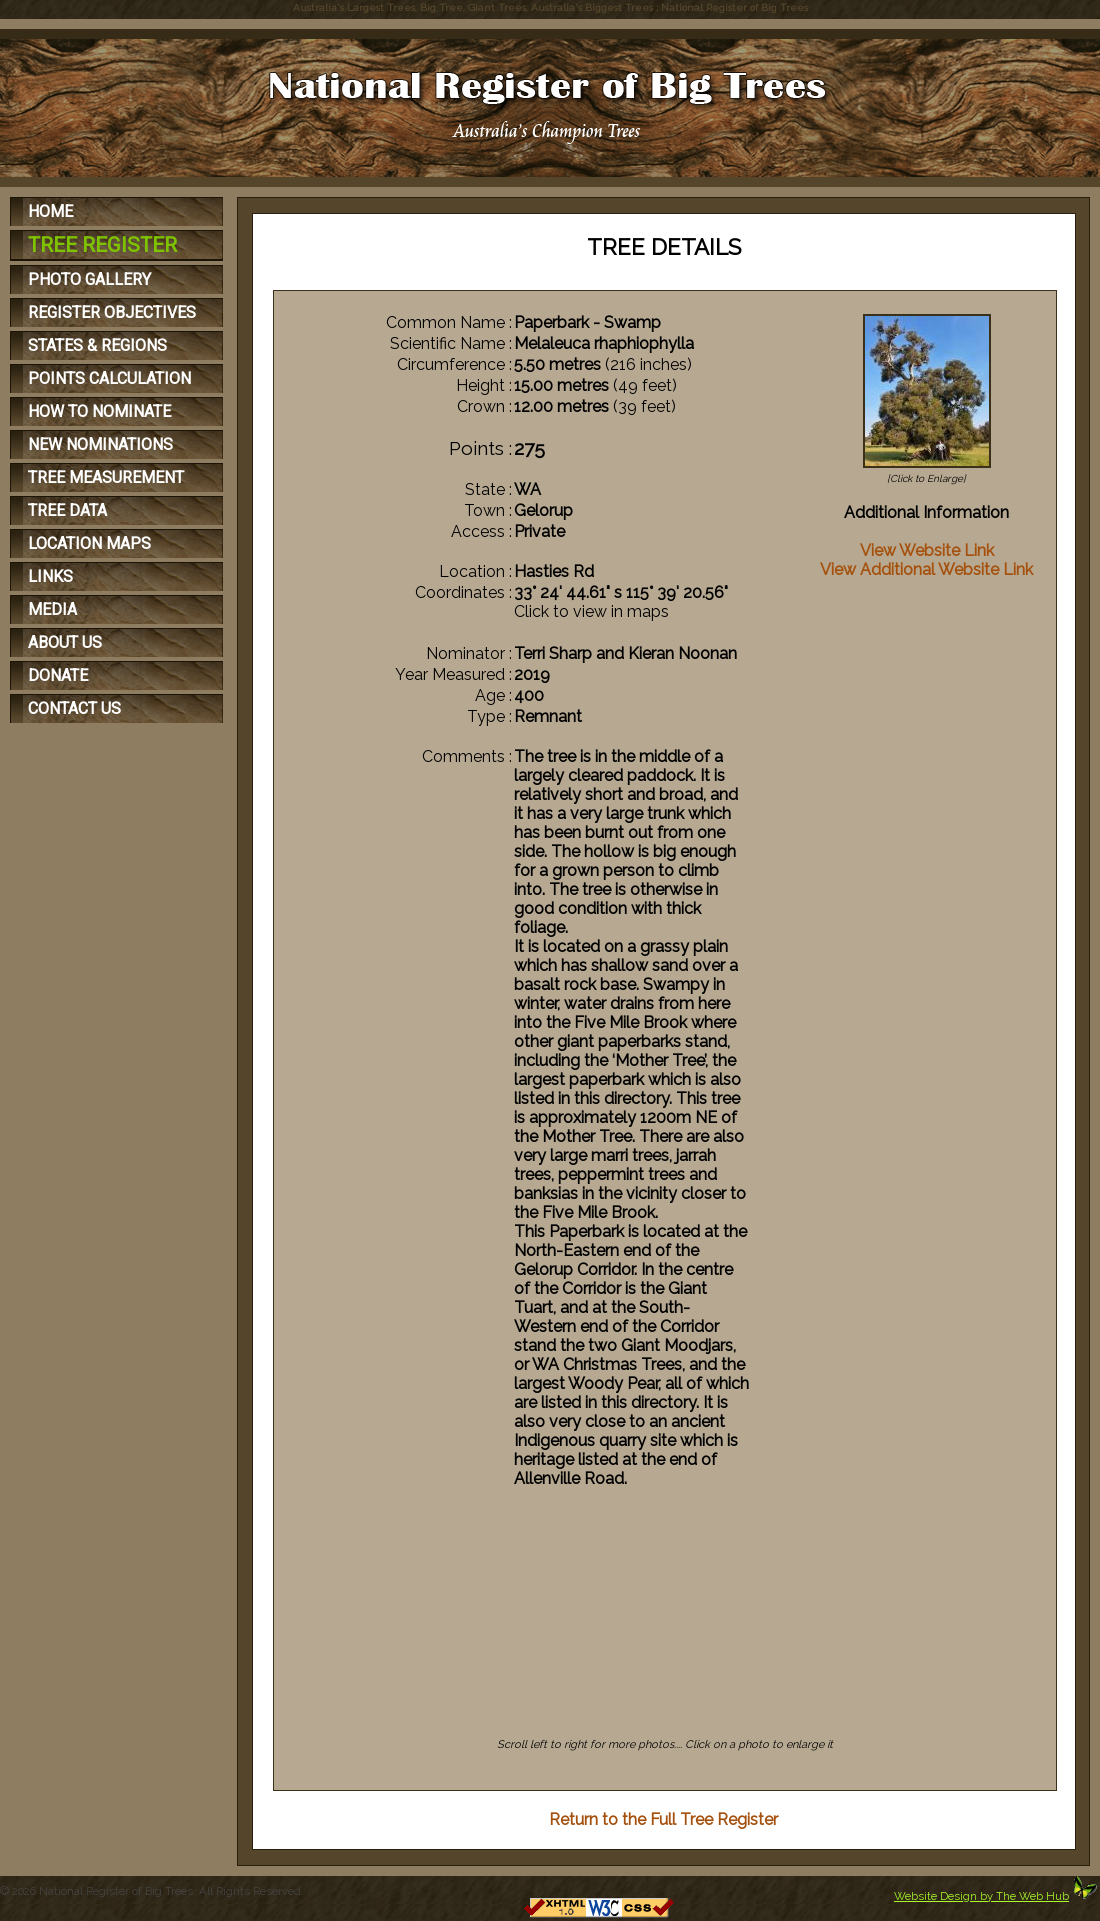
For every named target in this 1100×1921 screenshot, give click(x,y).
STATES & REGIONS (97, 345)
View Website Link (927, 550)
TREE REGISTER (102, 245)
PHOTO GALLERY (89, 279)
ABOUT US (65, 642)
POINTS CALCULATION (109, 378)
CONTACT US (74, 708)
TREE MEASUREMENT (106, 477)
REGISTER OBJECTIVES (112, 312)
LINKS (50, 576)
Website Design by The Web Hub (981, 1896)
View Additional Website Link (926, 569)
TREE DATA (67, 510)
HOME (50, 211)
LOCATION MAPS (89, 543)
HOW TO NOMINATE (99, 411)
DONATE (58, 675)
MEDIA (52, 609)
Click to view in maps (591, 611)
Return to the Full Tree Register (663, 1819)
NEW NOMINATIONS (100, 444)
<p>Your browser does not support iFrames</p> (665, 1648)
